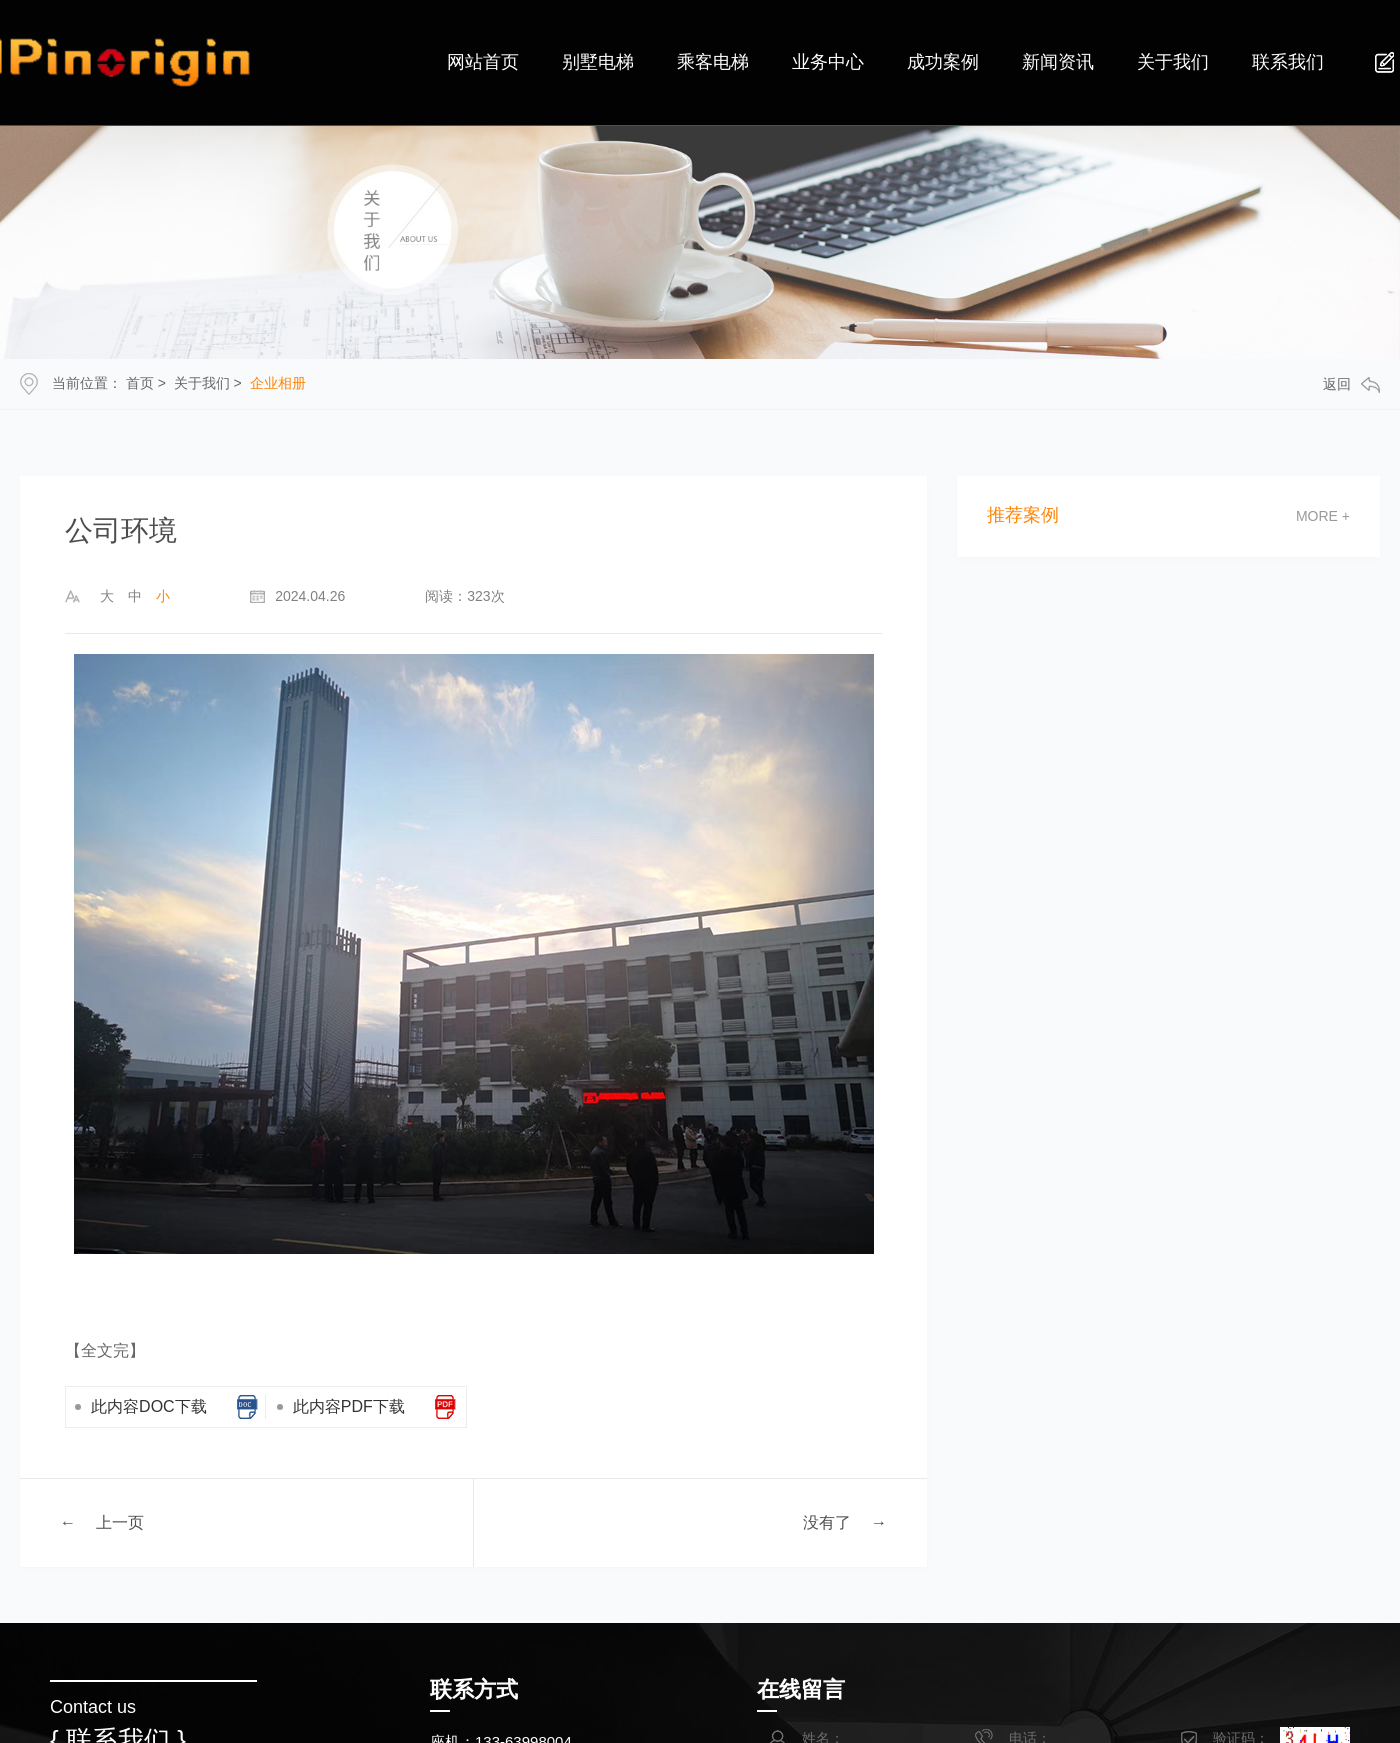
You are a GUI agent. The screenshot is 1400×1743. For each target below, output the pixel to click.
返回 (1351, 384)
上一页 (120, 1521)
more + (1323, 516)
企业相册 (278, 383)
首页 (140, 383)
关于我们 (202, 383)
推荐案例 (1023, 515)
